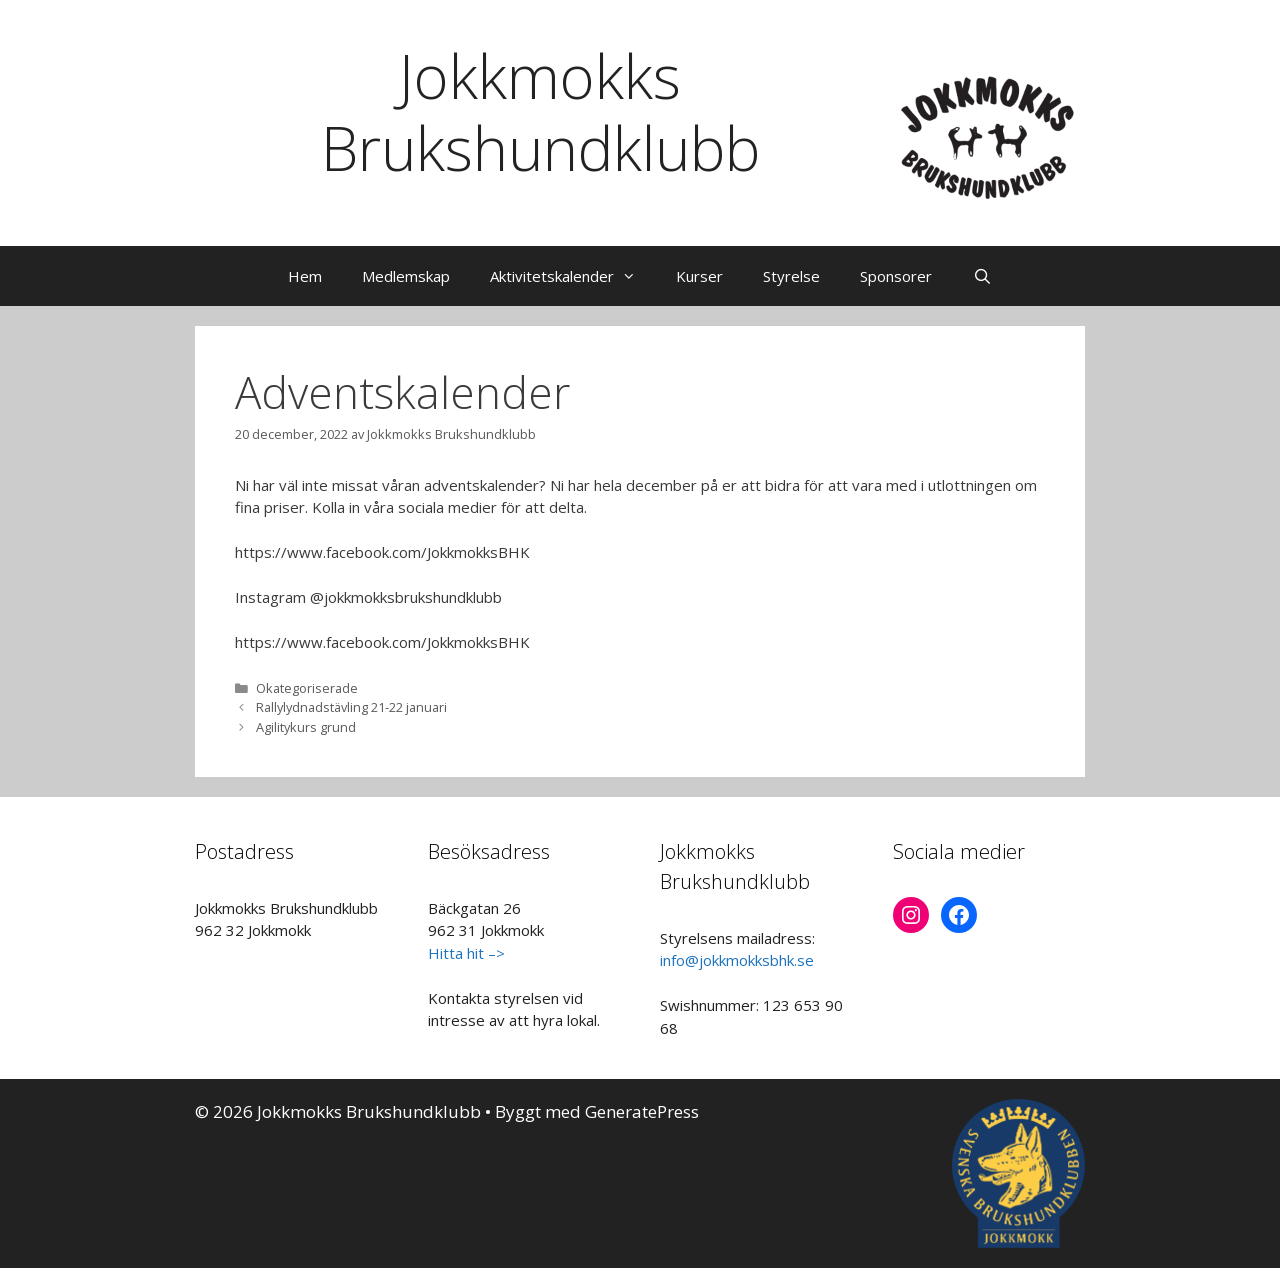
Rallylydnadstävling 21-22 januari (351, 707)
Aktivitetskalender (573, 276)
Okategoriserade (307, 688)
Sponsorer (896, 276)
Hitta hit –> (466, 953)
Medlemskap (406, 276)
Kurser (699, 276)
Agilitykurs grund (306, 727)
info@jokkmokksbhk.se (737, 960)
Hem (305, 276)
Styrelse (791, 276)
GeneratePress (642, 1111)
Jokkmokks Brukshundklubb (540, 112)
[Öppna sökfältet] (981, 276)
